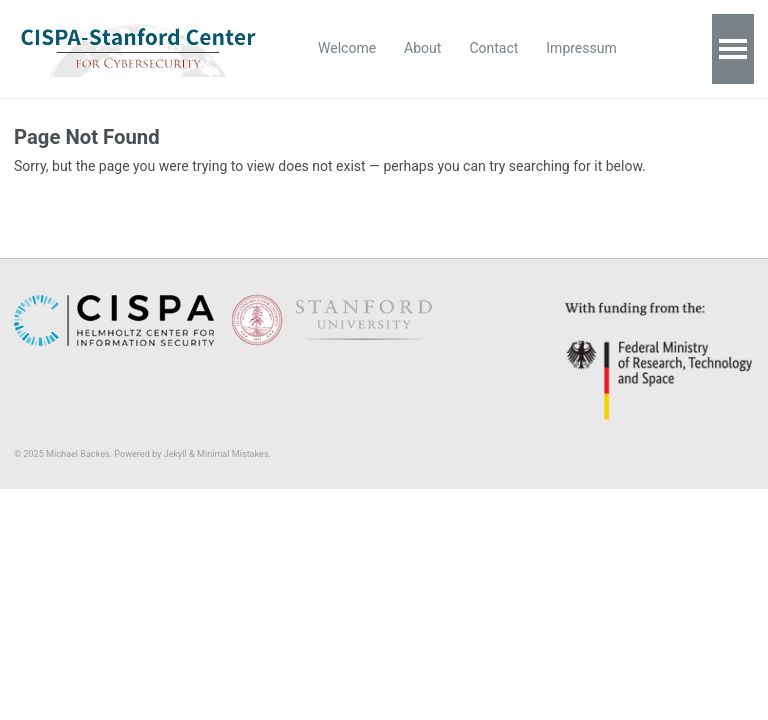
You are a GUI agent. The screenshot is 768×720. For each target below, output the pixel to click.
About (422, 48)
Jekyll (175, 454)
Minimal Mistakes (233, 454)
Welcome (347, 48)
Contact (493, 48)
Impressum (581, 48)
